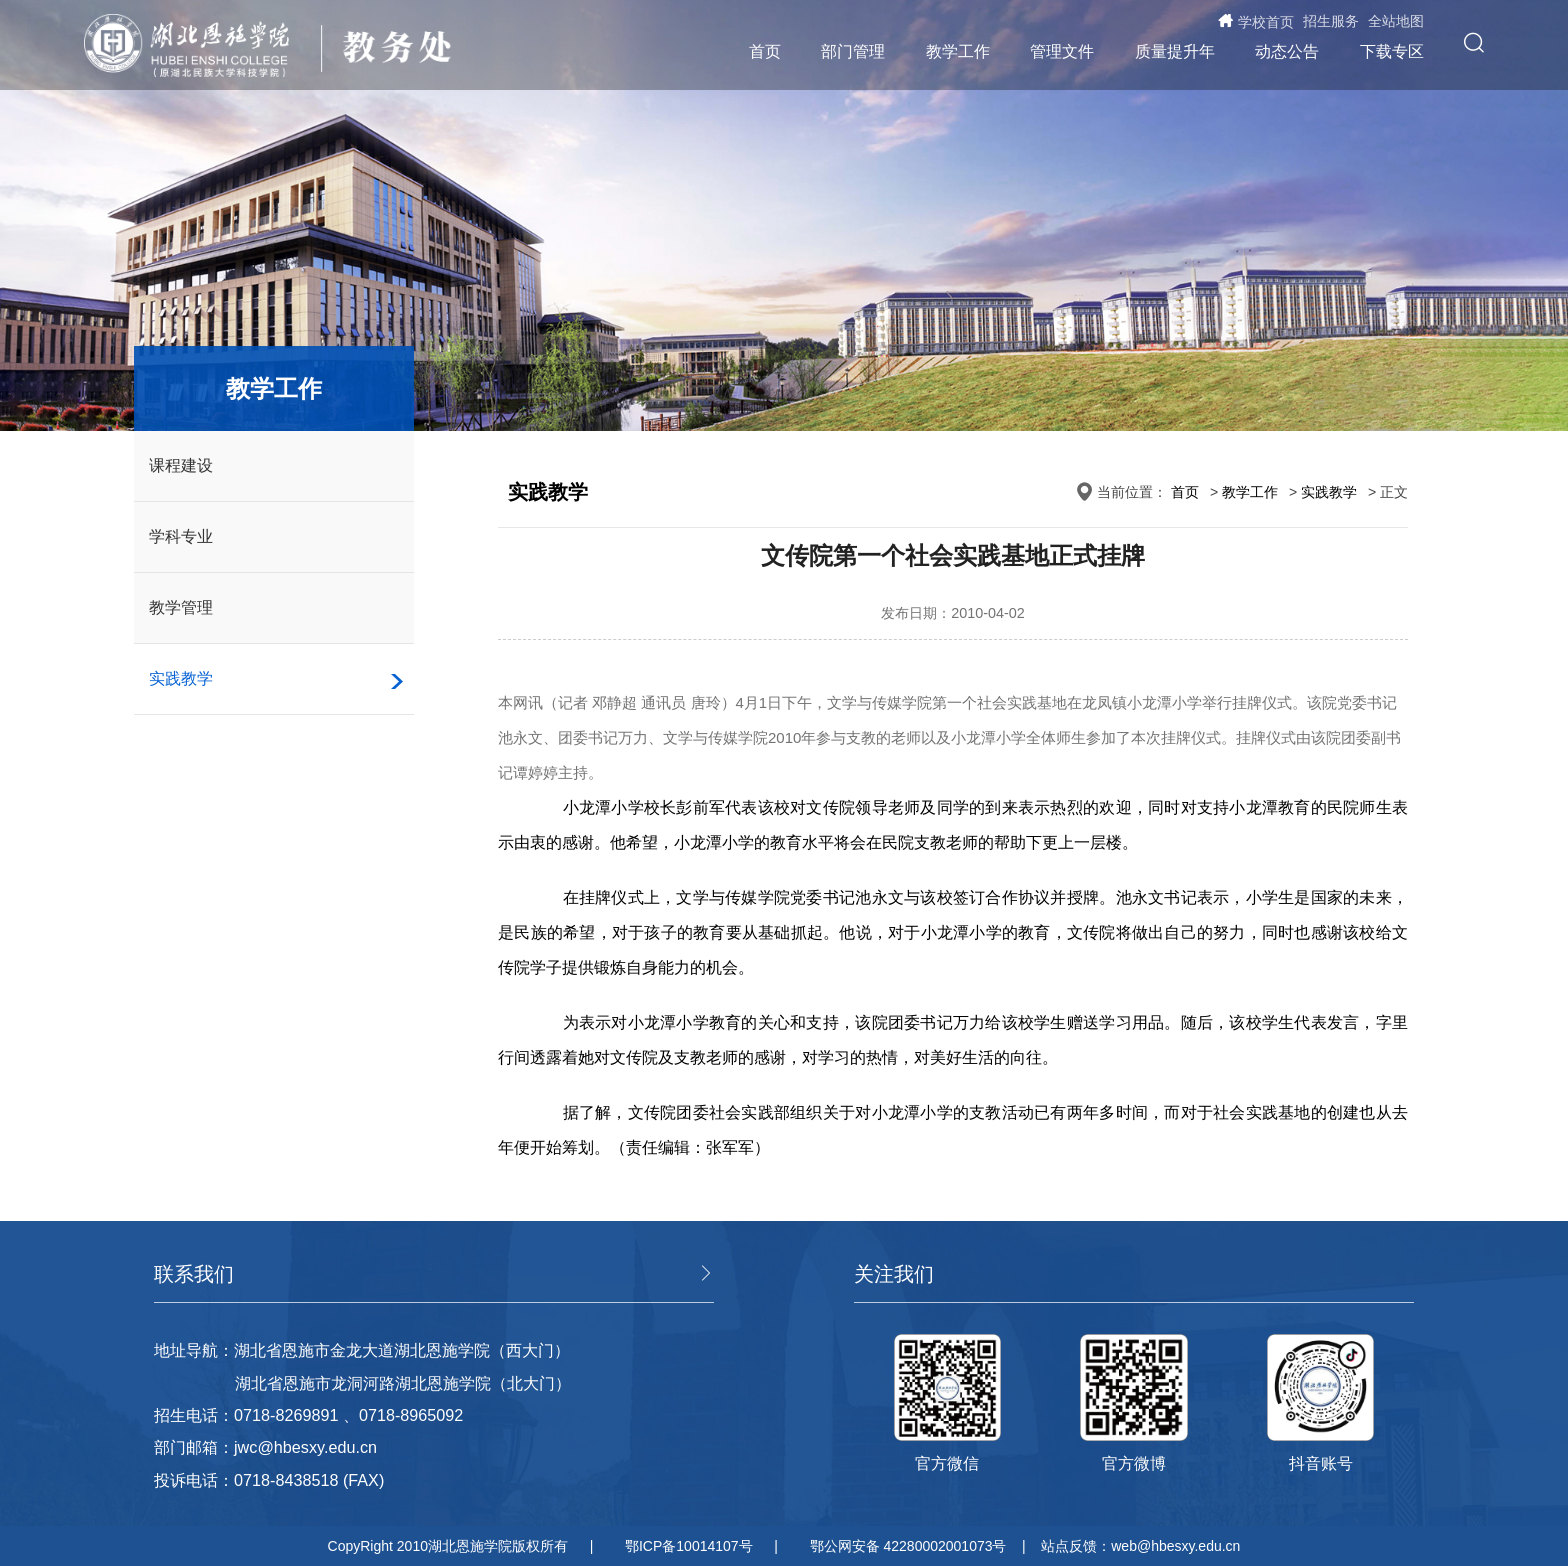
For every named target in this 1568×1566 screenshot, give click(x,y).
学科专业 (181, 536)
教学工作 (958, 51)
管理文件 (1062, 51)
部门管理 (853, 51)
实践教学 (181, 678)
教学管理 (181, 607)
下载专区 (1392, 51)
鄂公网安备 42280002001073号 (908, 1546)
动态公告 (1287, 51)
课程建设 (181, 465)
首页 (765, 51)
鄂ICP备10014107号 (689, 1546)
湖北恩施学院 (196, 45)
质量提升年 (1175, 51)
